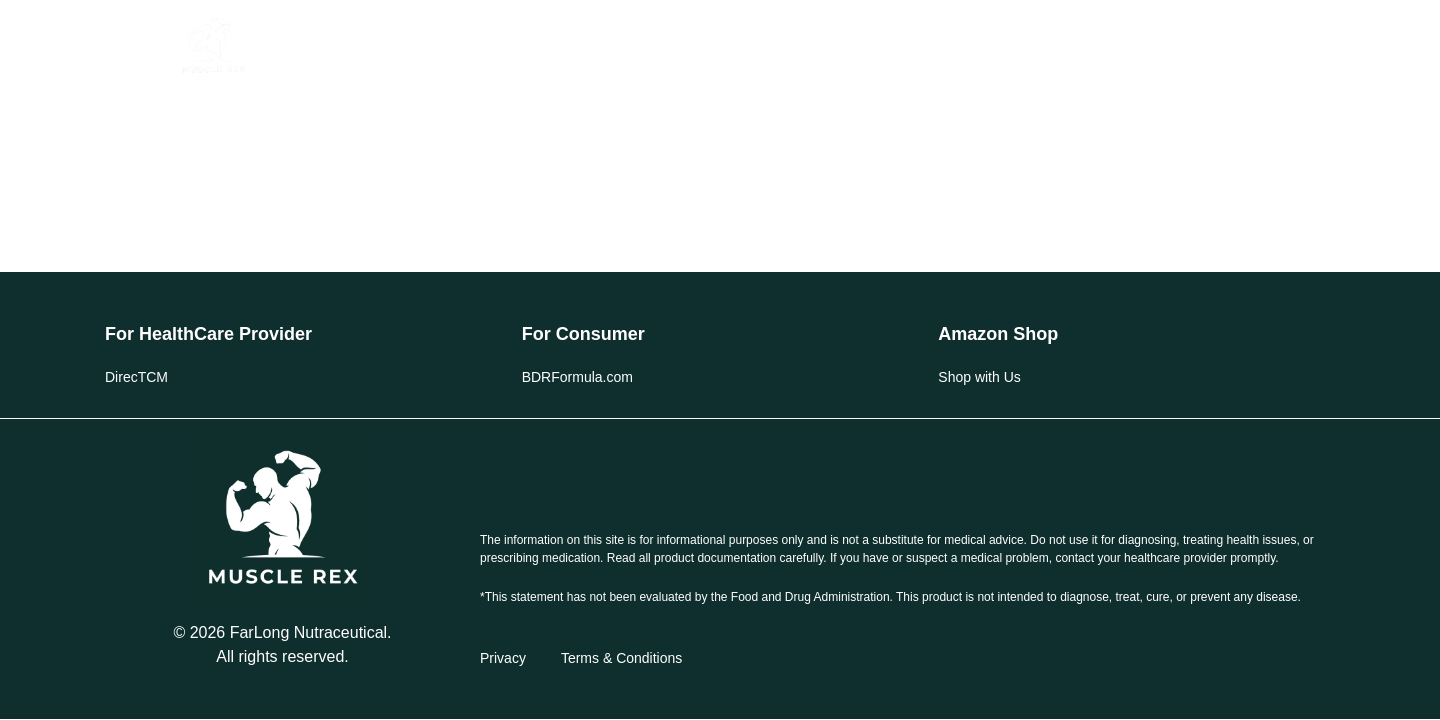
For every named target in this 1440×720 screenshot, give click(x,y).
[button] (140, 45)
